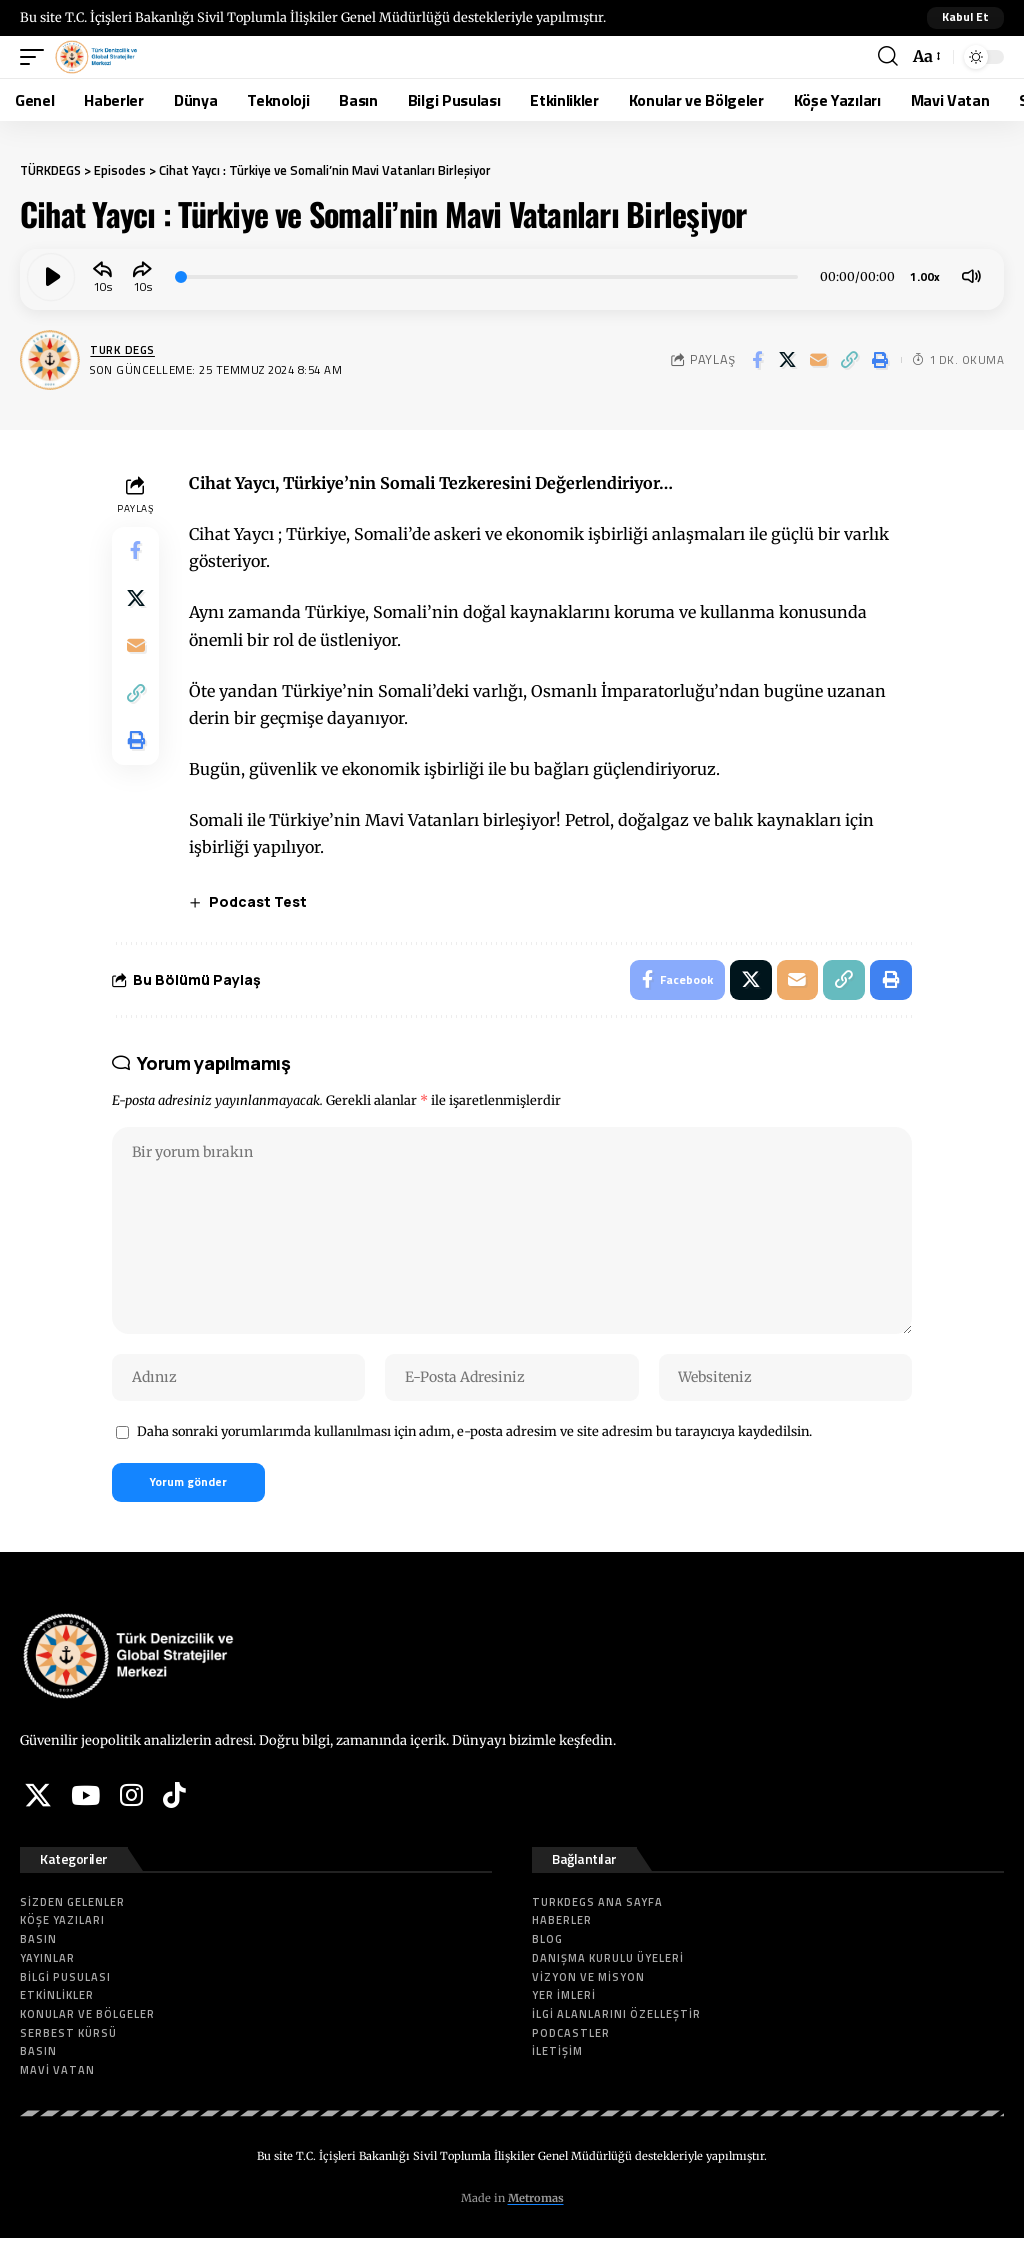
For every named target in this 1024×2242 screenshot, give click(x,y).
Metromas (536, 2202)
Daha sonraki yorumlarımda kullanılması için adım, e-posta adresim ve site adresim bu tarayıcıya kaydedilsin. (474, 1434)
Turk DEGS (123, 349)
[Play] (51, 277)
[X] (38, 1798)
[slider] (487, 277)
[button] (965, 18)
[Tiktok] (174, 1798)
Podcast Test (259, 901)
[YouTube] (85, 1798)
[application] (512, 277)
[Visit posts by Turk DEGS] (50, 360)
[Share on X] (788, 360)
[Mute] (971, 277)
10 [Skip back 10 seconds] (100, 285)
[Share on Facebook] (757, 360)
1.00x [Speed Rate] (925, 276)
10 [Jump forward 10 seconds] (140, 285)
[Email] (819, 360)
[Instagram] (131, 1798)
